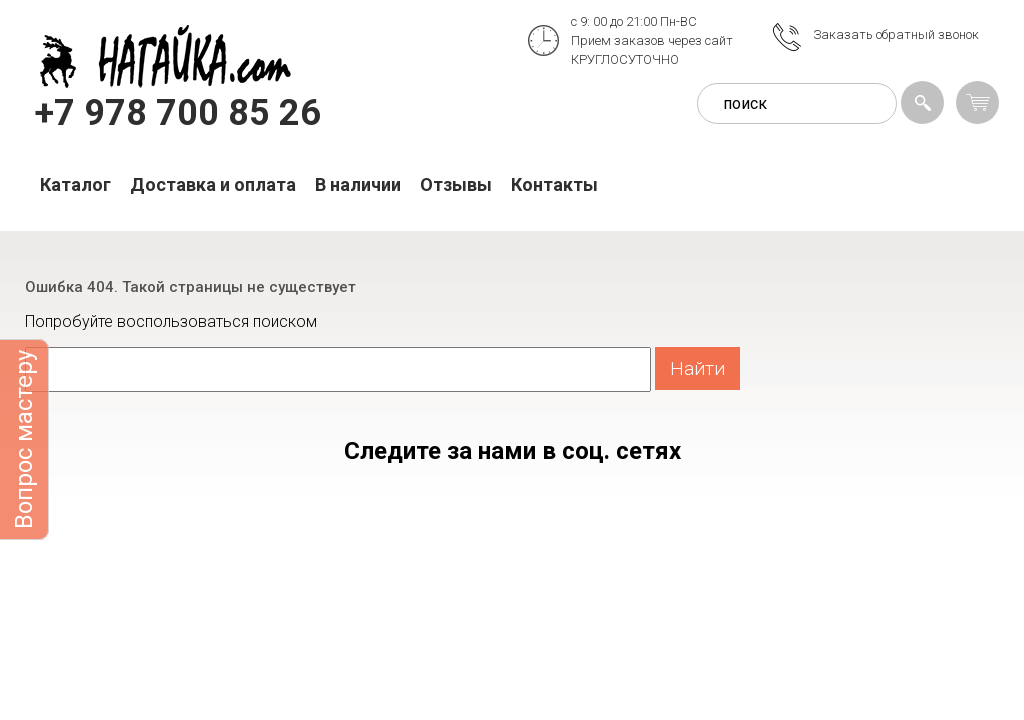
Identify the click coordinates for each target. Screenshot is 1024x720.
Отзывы (456, 184)
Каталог (75, 184)
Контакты (554, 184)
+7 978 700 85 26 (178, 113)
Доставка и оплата (213, 184)
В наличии (358, 184)
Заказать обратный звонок (896, 34)
